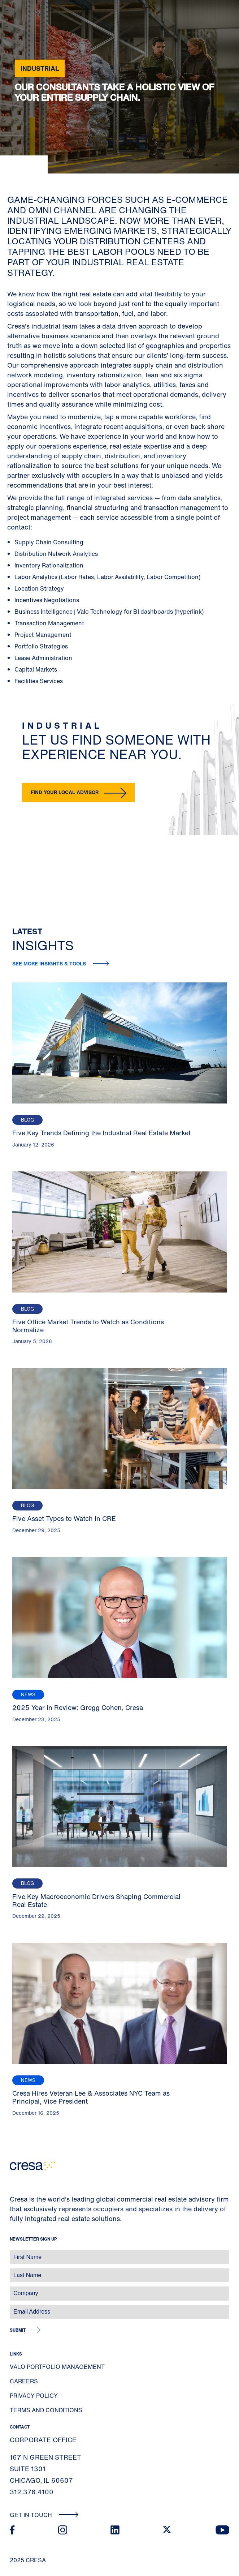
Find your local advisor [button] (65, 792)
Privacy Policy (34, 2395)
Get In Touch (44, 2515)
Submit (18, 2330)
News (28, 1694)
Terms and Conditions (46, 2410)
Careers (24, 2381)
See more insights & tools (49, 963)
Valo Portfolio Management (57, 2366)
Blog (27, 1119)
